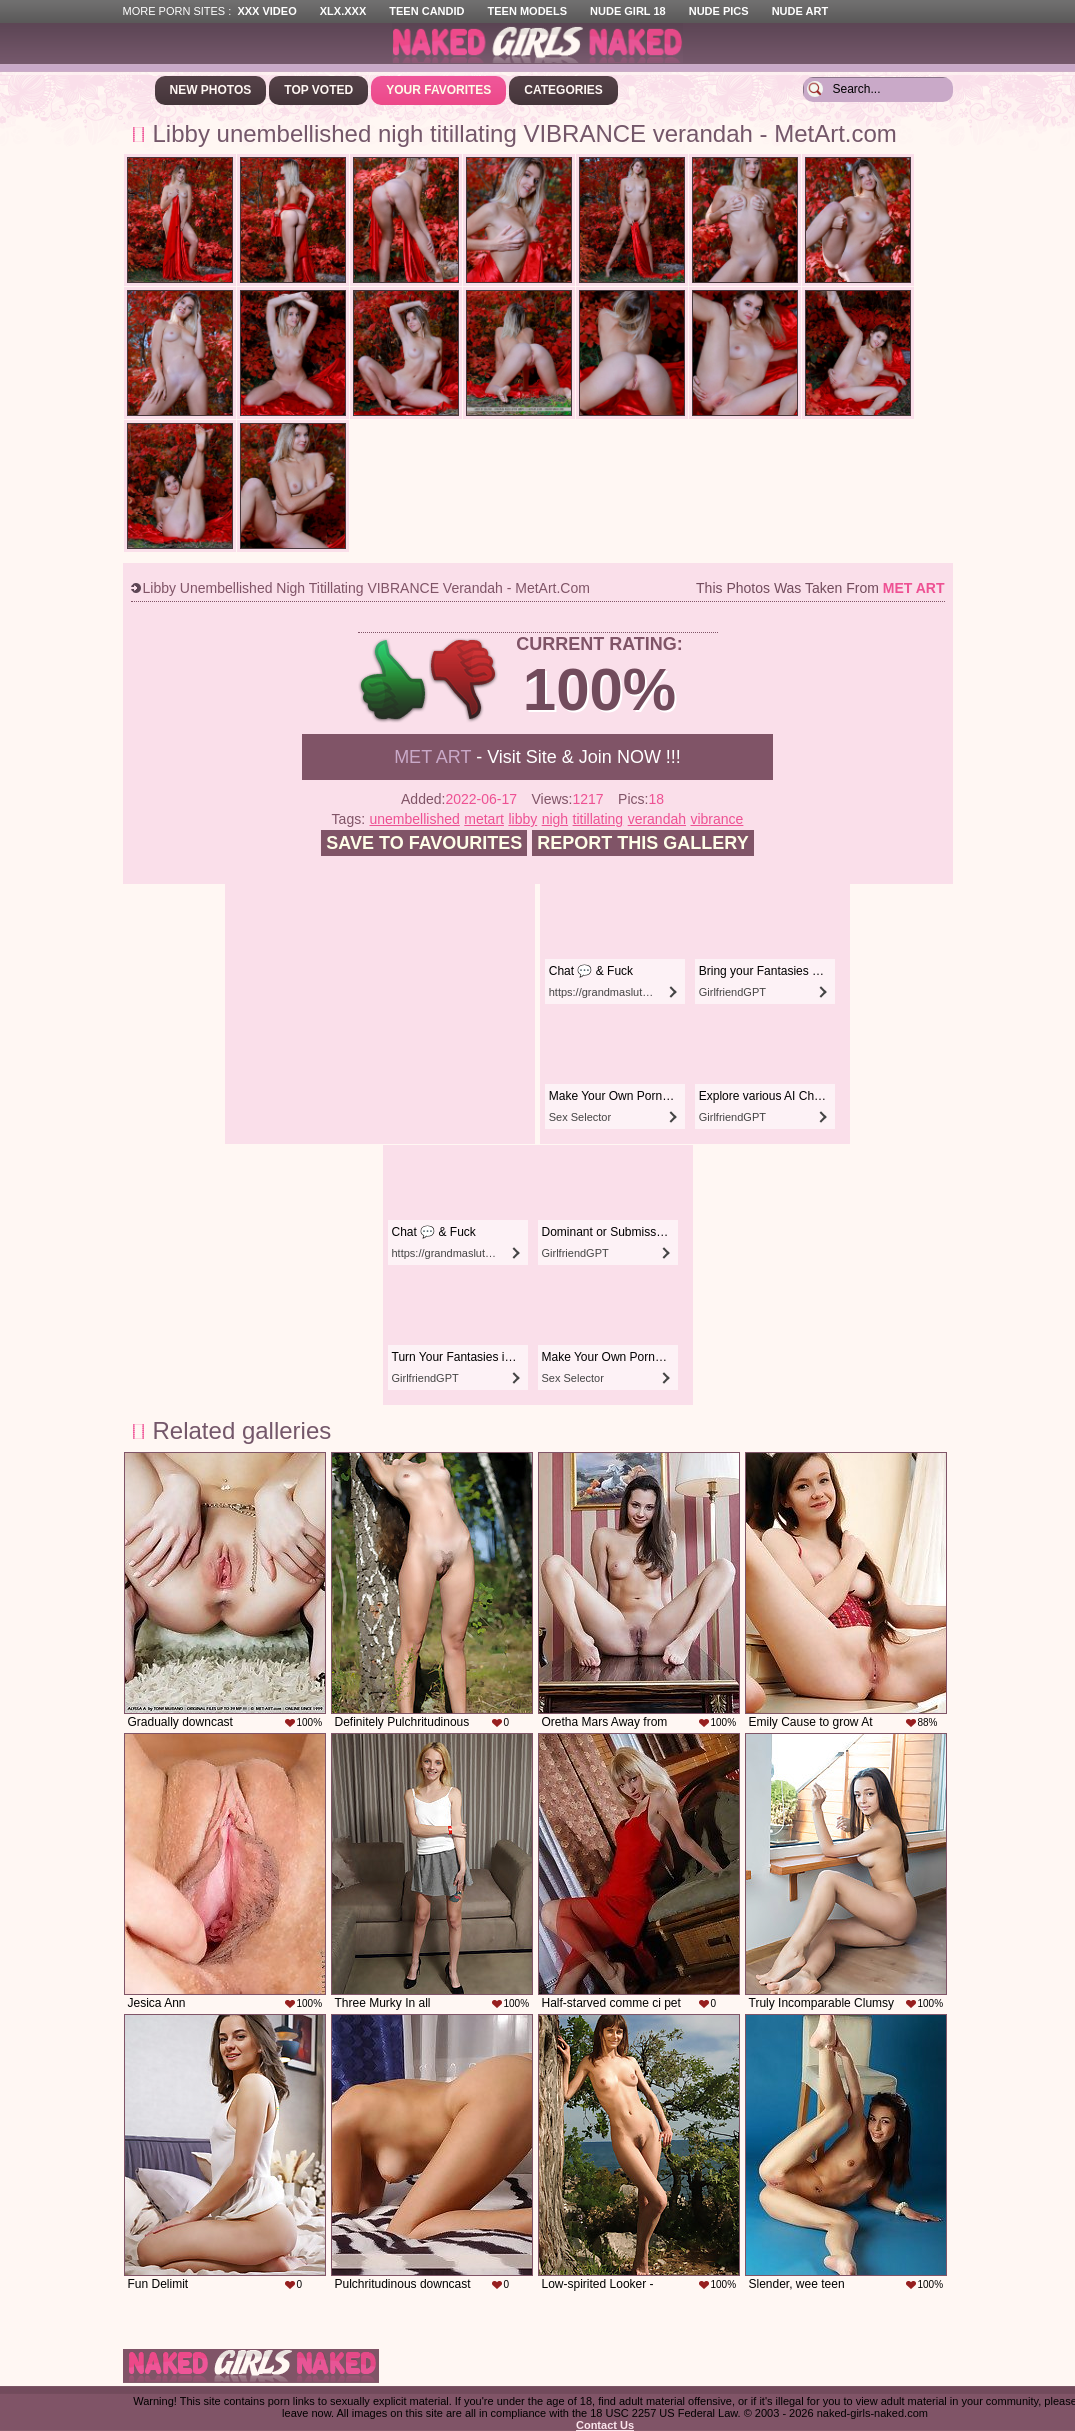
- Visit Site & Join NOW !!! (537, 757)
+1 (393, 680)
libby (522, 819)
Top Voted (318, 90)
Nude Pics (719, 11)
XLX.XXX (343, 11)
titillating (598, 819)
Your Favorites (438, 90)
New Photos (211, 90)
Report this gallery (642, 843)
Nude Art (800, 11)
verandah (657, 819)
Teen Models (527, 11)
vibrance (716, 819)
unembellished (415, 819)
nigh (555, 819)
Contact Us (605, 2425)
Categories (563, 90)
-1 (464, 680)
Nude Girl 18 (628, 11)
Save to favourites (424, 843)
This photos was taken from (820, 588)
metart (484, 819)
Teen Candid (426, 11)
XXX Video (266, 11)
